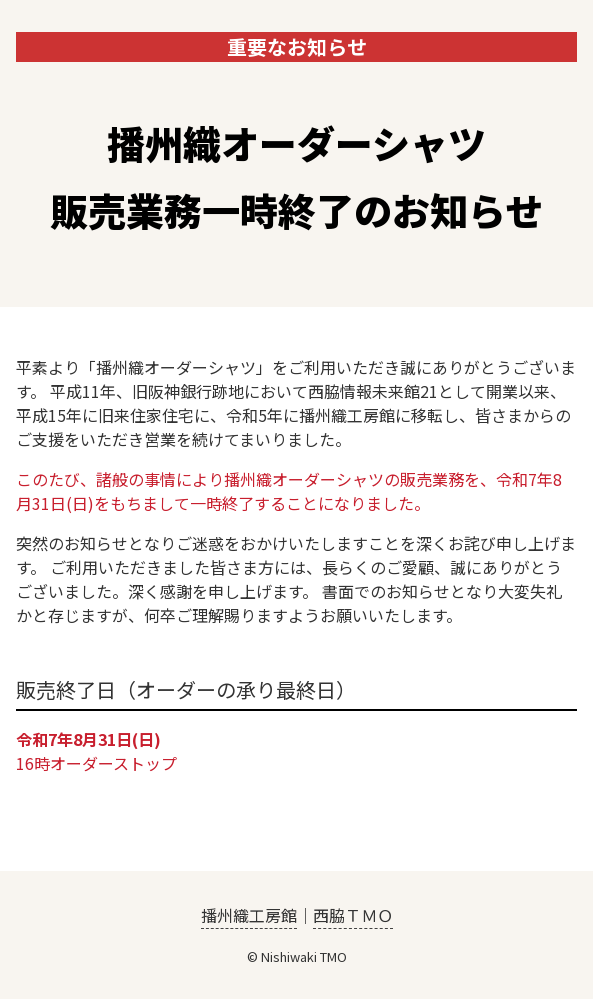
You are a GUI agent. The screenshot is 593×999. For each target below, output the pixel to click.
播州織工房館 (249, 915)
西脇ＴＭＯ (353, 915)
